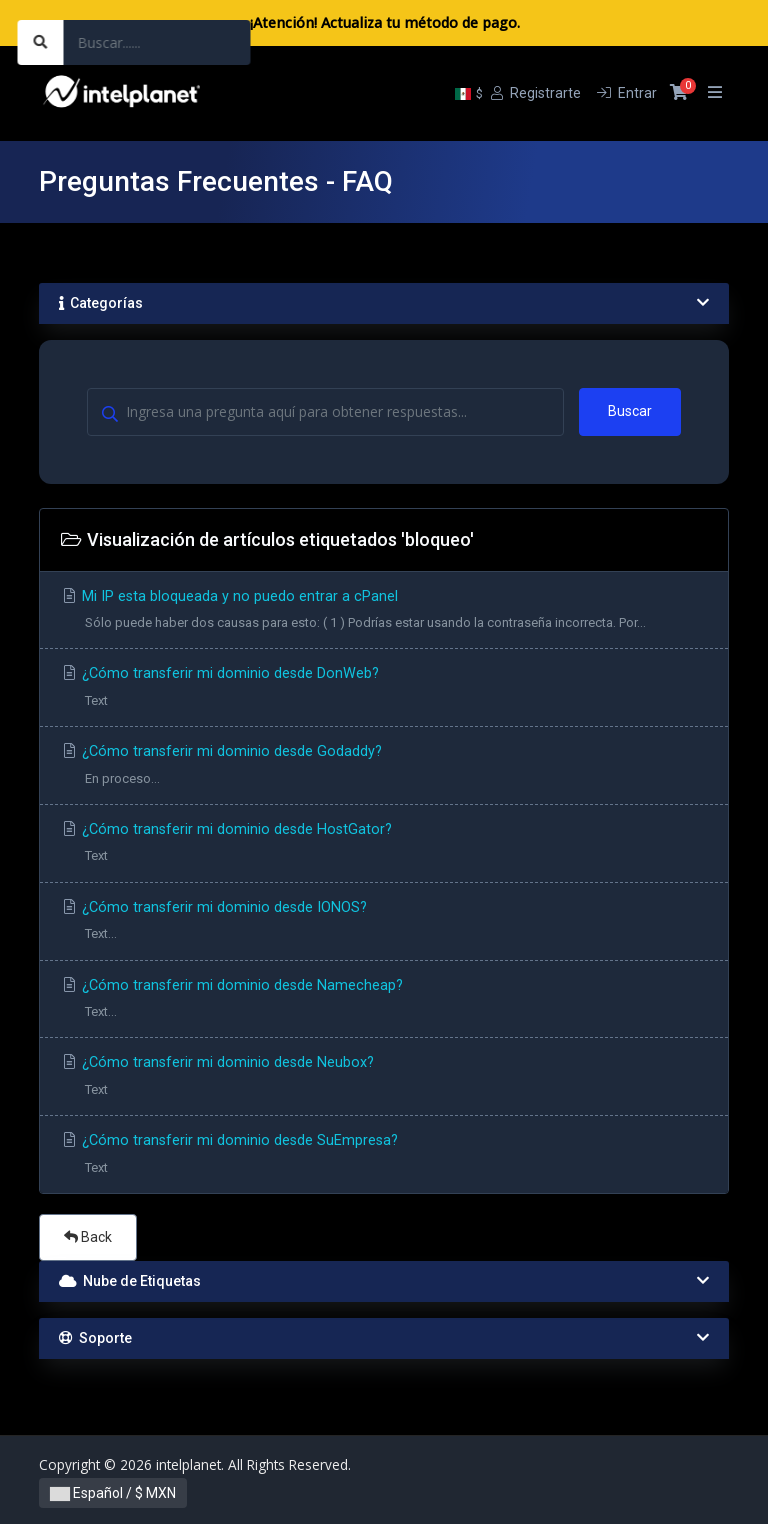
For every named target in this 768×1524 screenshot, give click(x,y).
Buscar (630, 411)
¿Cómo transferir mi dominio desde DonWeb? (384, 689)
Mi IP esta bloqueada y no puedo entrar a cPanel (384, 612)
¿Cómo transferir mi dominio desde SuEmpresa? (384, 1156)
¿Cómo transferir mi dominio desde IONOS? (384, 923)
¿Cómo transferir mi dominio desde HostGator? (384, 845)
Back (88, 1237)
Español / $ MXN (113, 1493)
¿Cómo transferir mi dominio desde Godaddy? (384, 767)
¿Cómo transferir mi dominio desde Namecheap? (384, 1001)
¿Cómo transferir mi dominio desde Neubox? (384, 1078)
